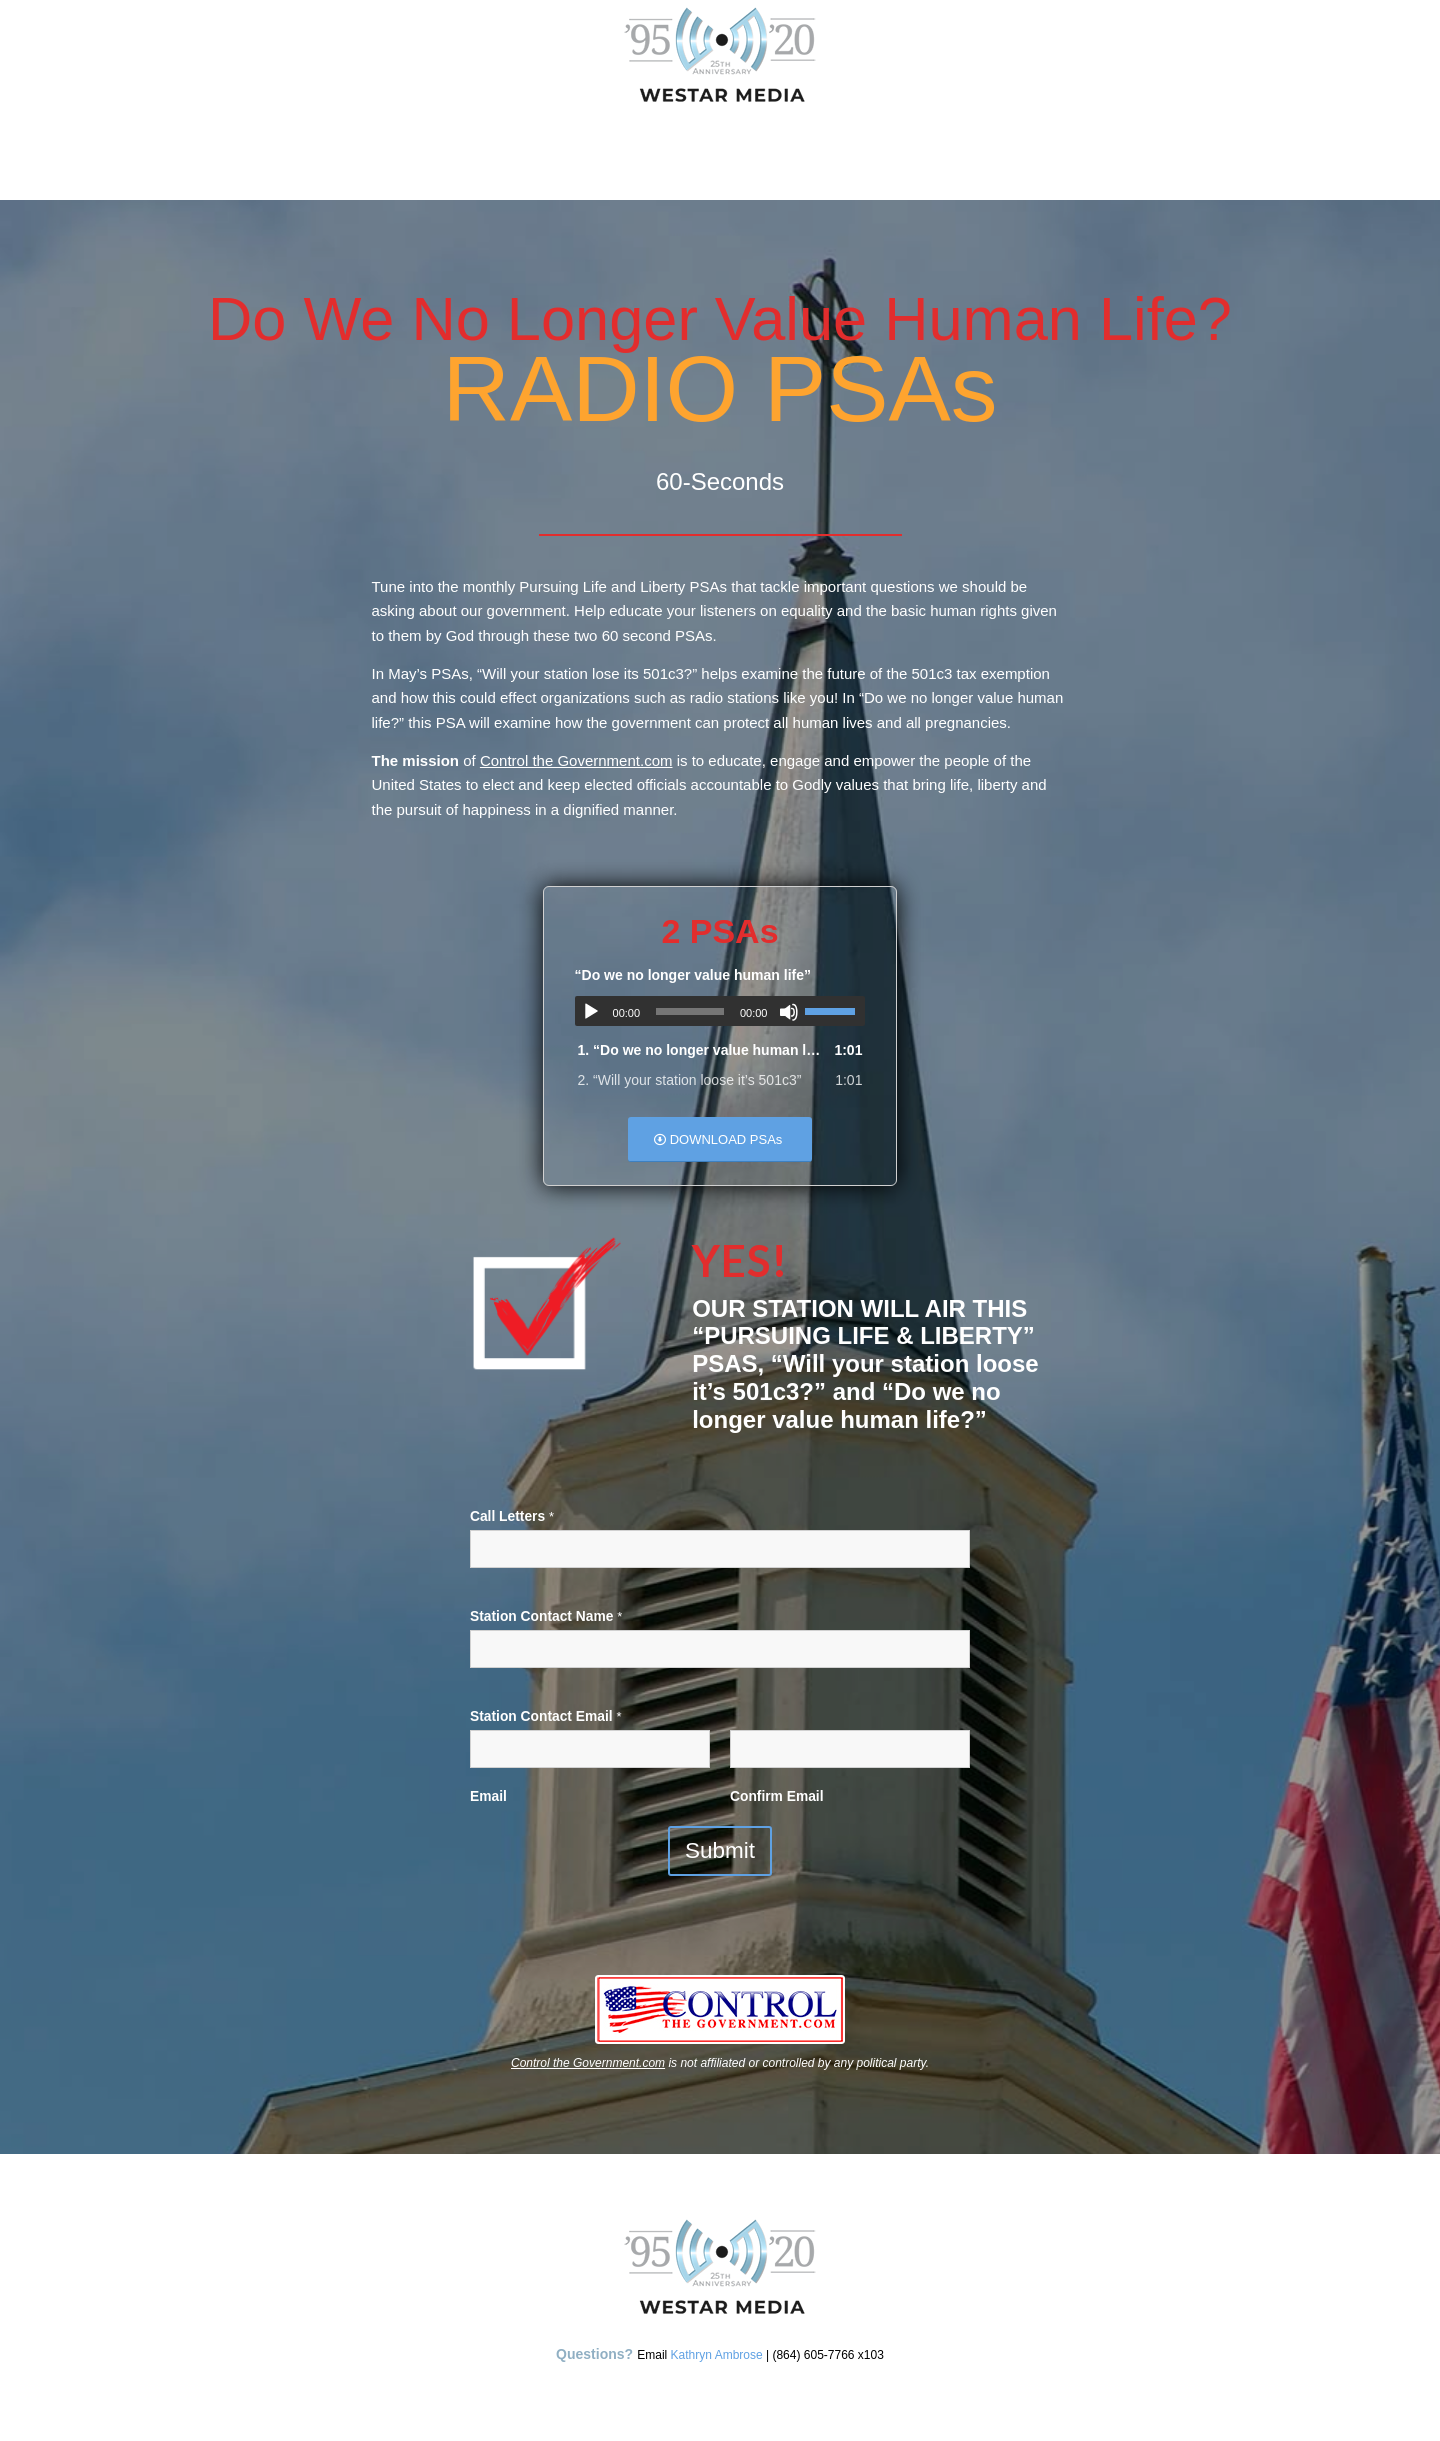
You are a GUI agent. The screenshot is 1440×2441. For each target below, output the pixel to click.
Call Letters (512, 1516)
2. (690, 1080)
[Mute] (789, 1012)
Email (488, 1796)
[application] (720, 1011)
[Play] (591, 1012)
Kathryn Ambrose (717, 2355)
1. (700, 1050)
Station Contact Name (546, 1616)
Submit (720, 1850)
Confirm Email (777, 1796)
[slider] (690, 1011)
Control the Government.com (576, 760)
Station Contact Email (545, 1716)
